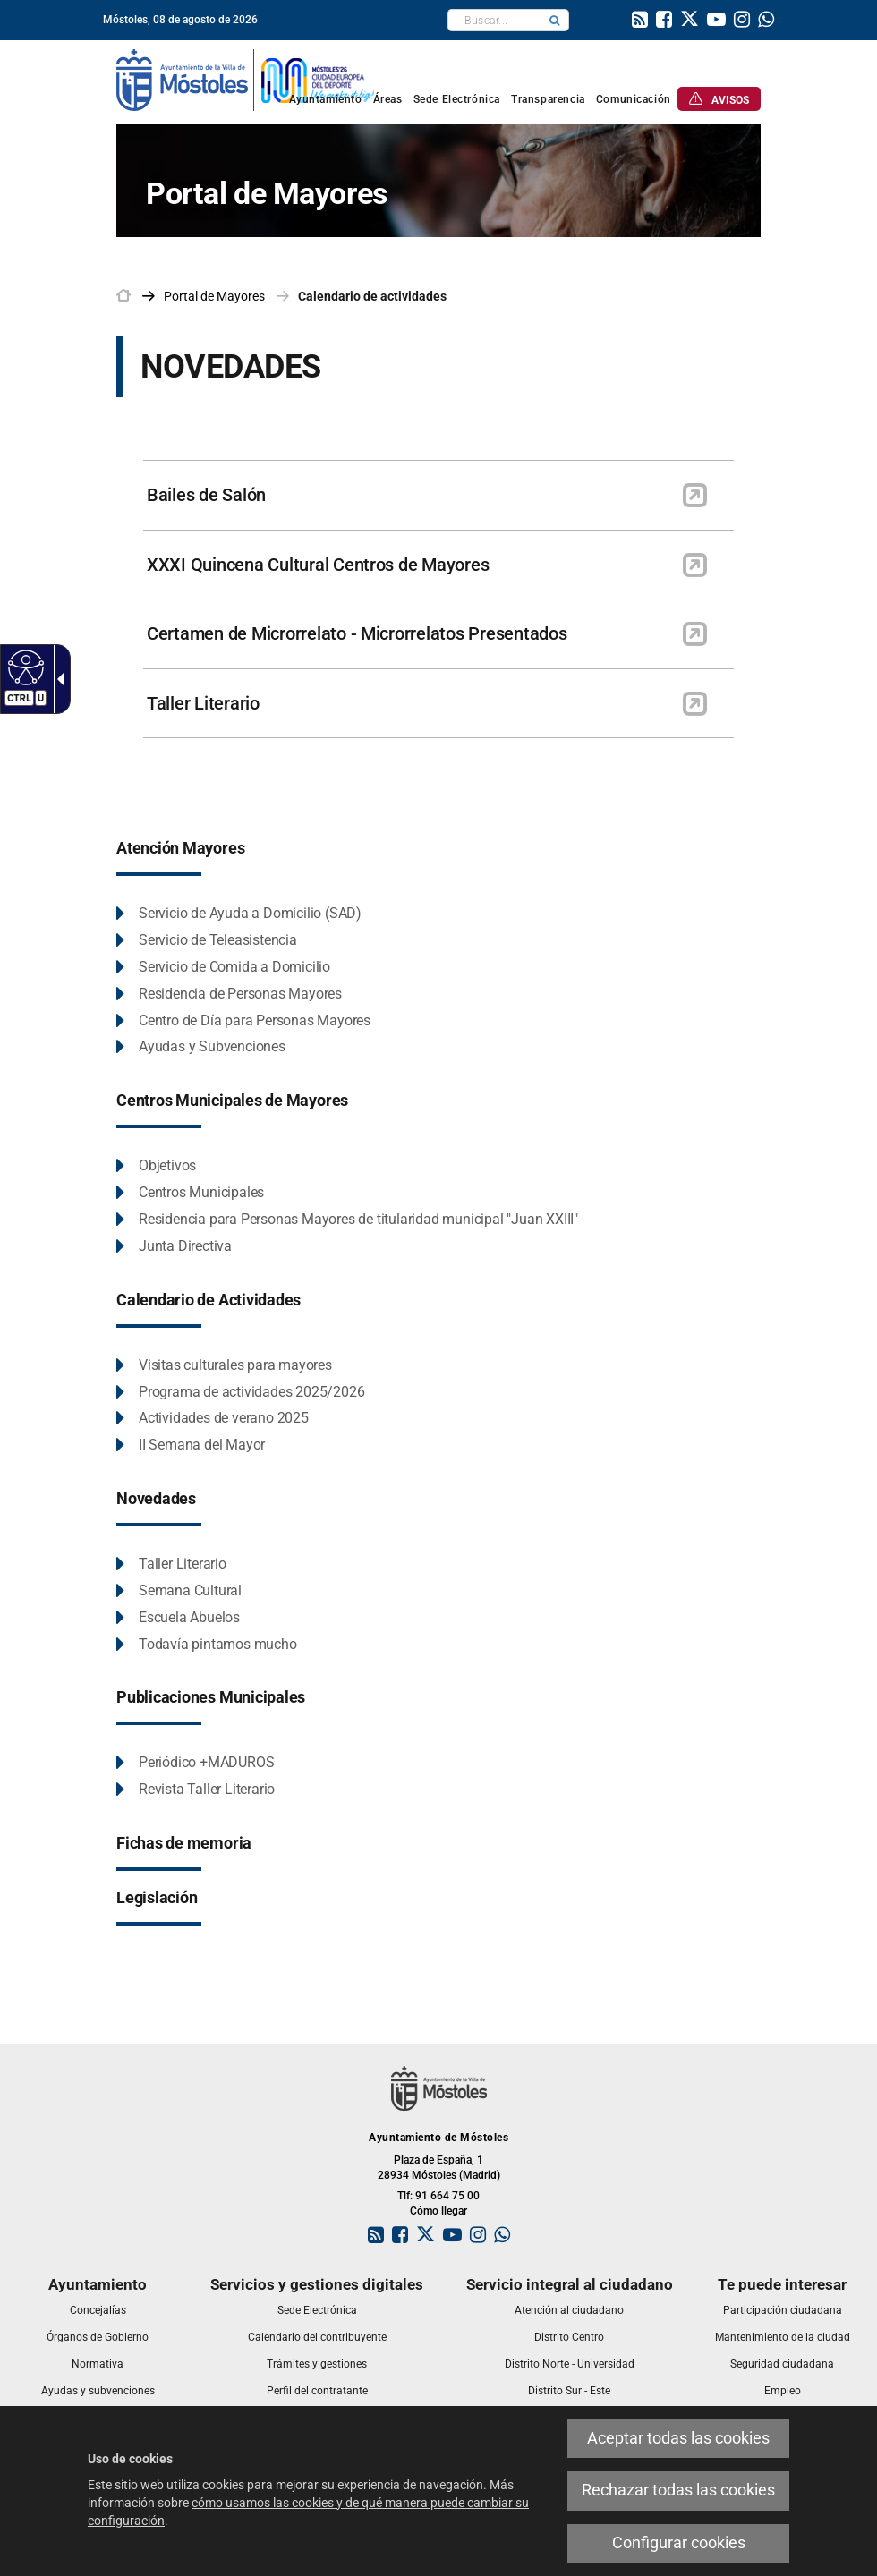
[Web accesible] (24, 666)
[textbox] (494, 20)
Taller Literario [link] (203, 703)
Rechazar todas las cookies (678, 2490)
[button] (555, 20)
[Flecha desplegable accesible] (57, 679)
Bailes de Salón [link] (206, 495)
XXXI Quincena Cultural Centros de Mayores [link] (318, 564)
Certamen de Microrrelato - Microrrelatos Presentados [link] (356, 633)
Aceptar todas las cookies (678, 2438)
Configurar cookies (678, 2543)
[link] (640, 21)
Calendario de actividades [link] (372, 296)
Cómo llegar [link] (438, 2211)
